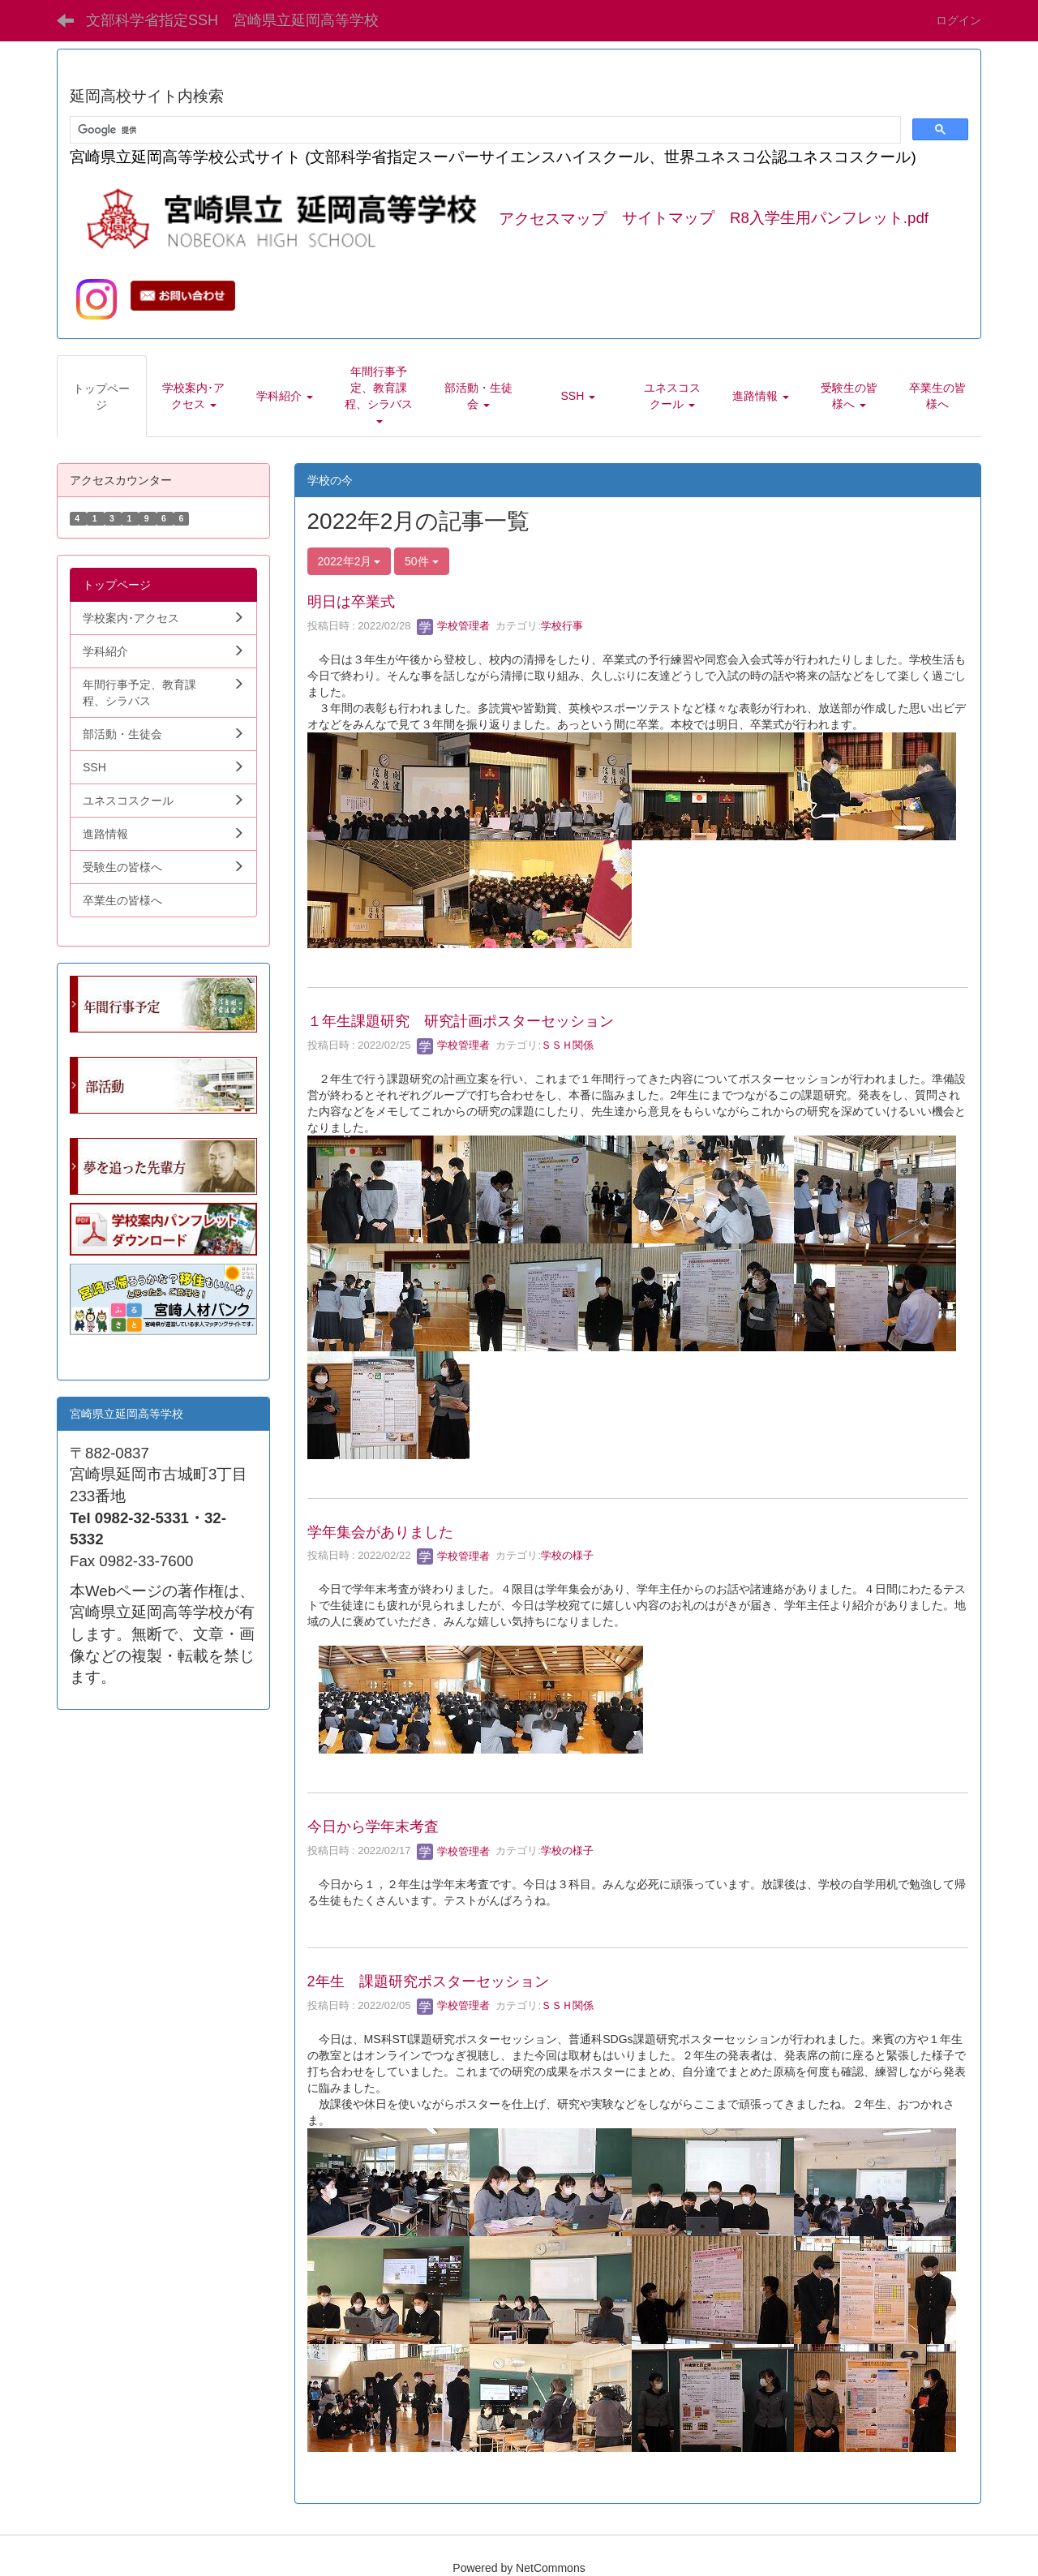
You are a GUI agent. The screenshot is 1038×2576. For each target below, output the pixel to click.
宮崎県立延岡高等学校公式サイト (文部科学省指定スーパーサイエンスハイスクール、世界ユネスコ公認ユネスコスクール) (493, 156)
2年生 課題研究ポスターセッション (428, 1981)
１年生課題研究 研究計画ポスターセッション (460, 1021)
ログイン (958, 20)
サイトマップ (668, 218)
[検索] (484, 130)
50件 (421, 561)
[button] (194, 395)
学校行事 (562, 626)
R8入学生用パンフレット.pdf (829, 218)
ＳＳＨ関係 (567, 1045)
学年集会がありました (380, 1532)
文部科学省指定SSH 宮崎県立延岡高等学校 (232, 20)
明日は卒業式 (351, 602)
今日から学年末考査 (373, 1826)
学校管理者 (454, 626)
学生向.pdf (96, 1351)
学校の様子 (567, 1556)
